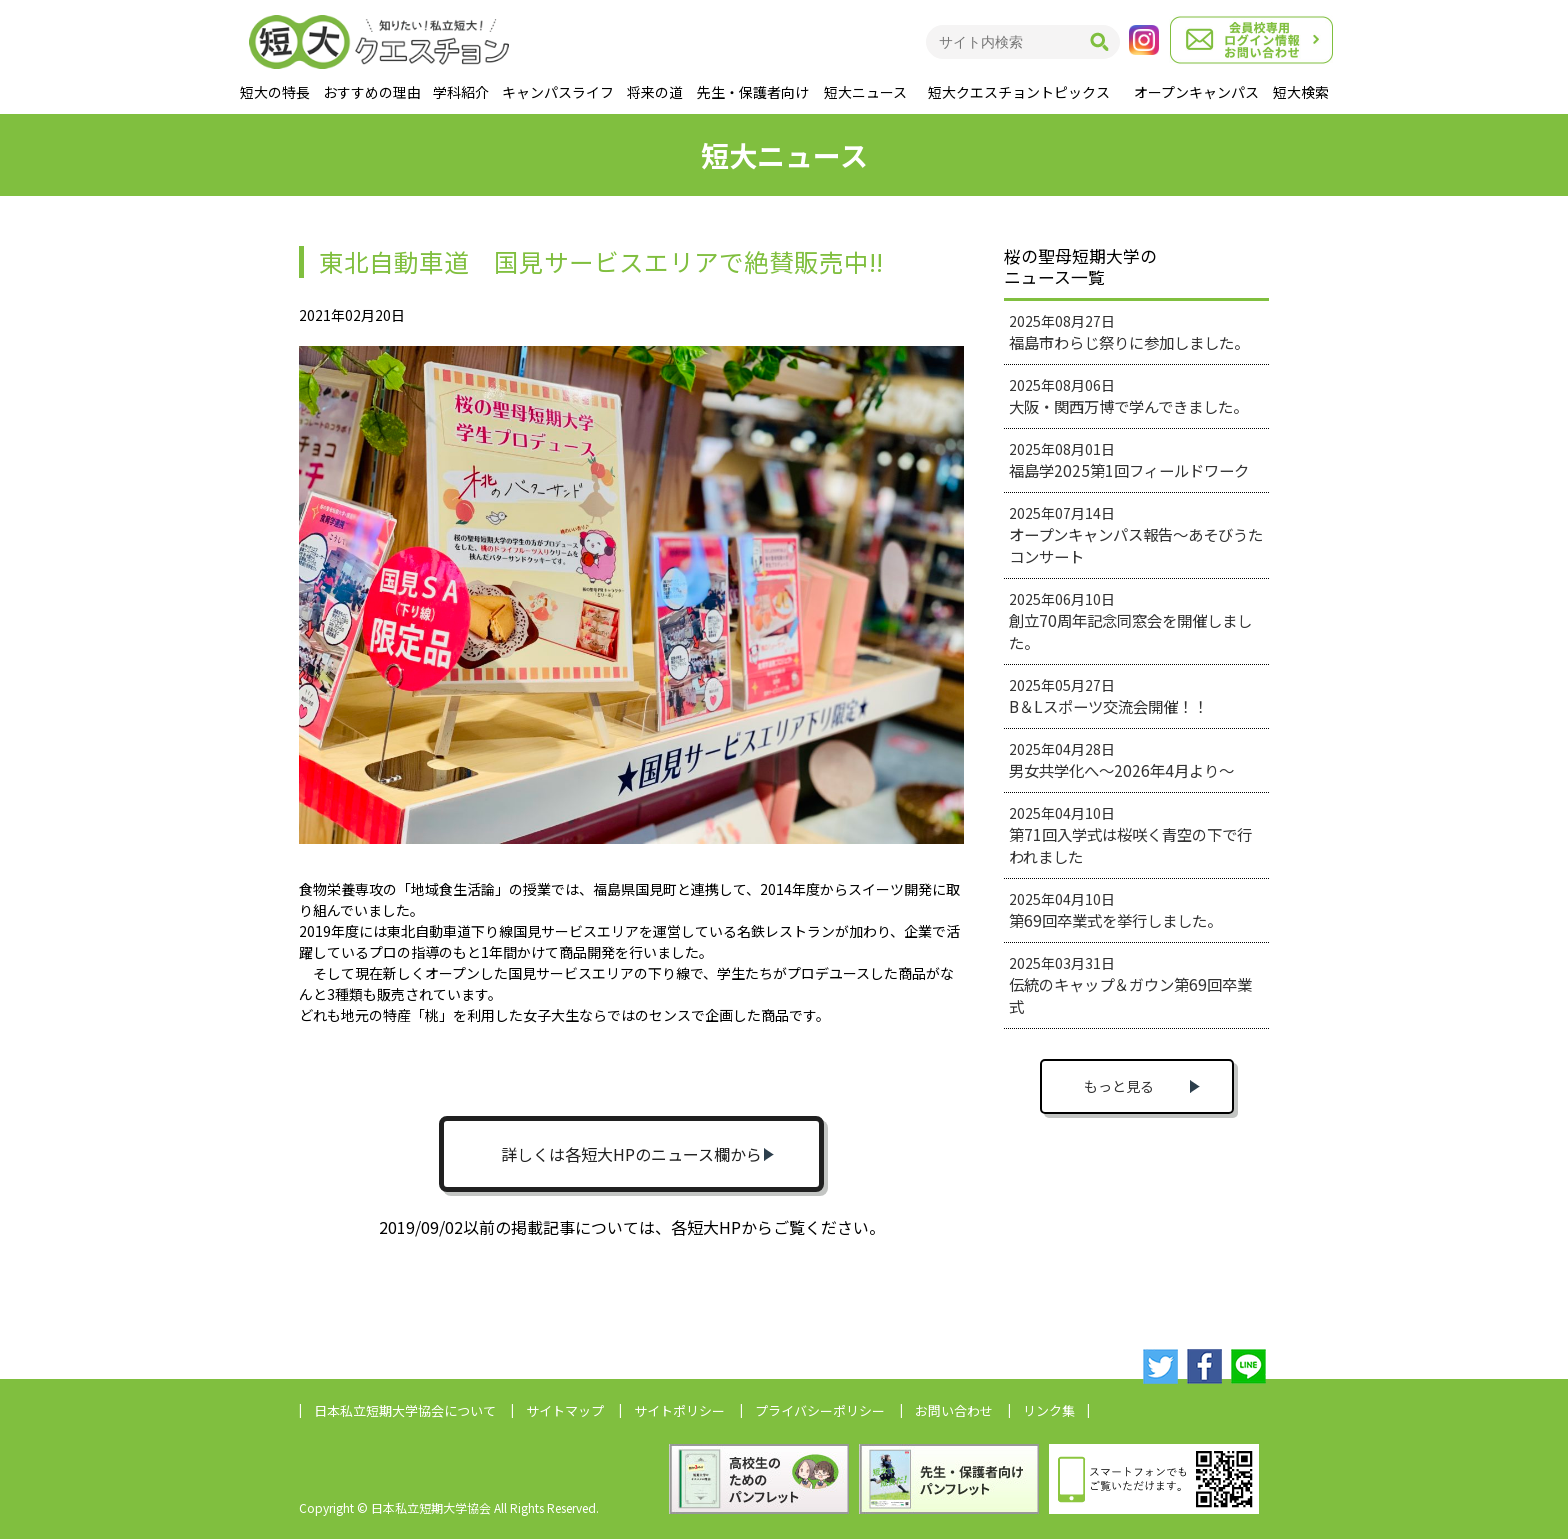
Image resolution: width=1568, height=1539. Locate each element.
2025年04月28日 (1121, 760)
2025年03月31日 (1130, 985)
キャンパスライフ (558, 92)
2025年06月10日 (1130, 621)
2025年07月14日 (1136, 535)
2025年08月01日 (1129, 460)
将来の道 (655, 92)
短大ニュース (865, 92)
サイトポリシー (679, 1410)
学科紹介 (461, 92)
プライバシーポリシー (820, 1410)
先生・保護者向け (753, 92)
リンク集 (1049, 1410)
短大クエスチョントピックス (1019, 92)
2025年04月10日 (1130, 835)
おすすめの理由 (372, 92)
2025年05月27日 (1108, 696)
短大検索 (1301, 92)
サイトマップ (565, 1410)
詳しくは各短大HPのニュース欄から (631, 1154)
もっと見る (1119, 1086)
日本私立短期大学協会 (405, 1410)
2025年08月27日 (1129, 332)
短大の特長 (275, 92)
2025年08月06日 (1128, 396)
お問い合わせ (954, 1410)
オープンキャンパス (1196, 92)
